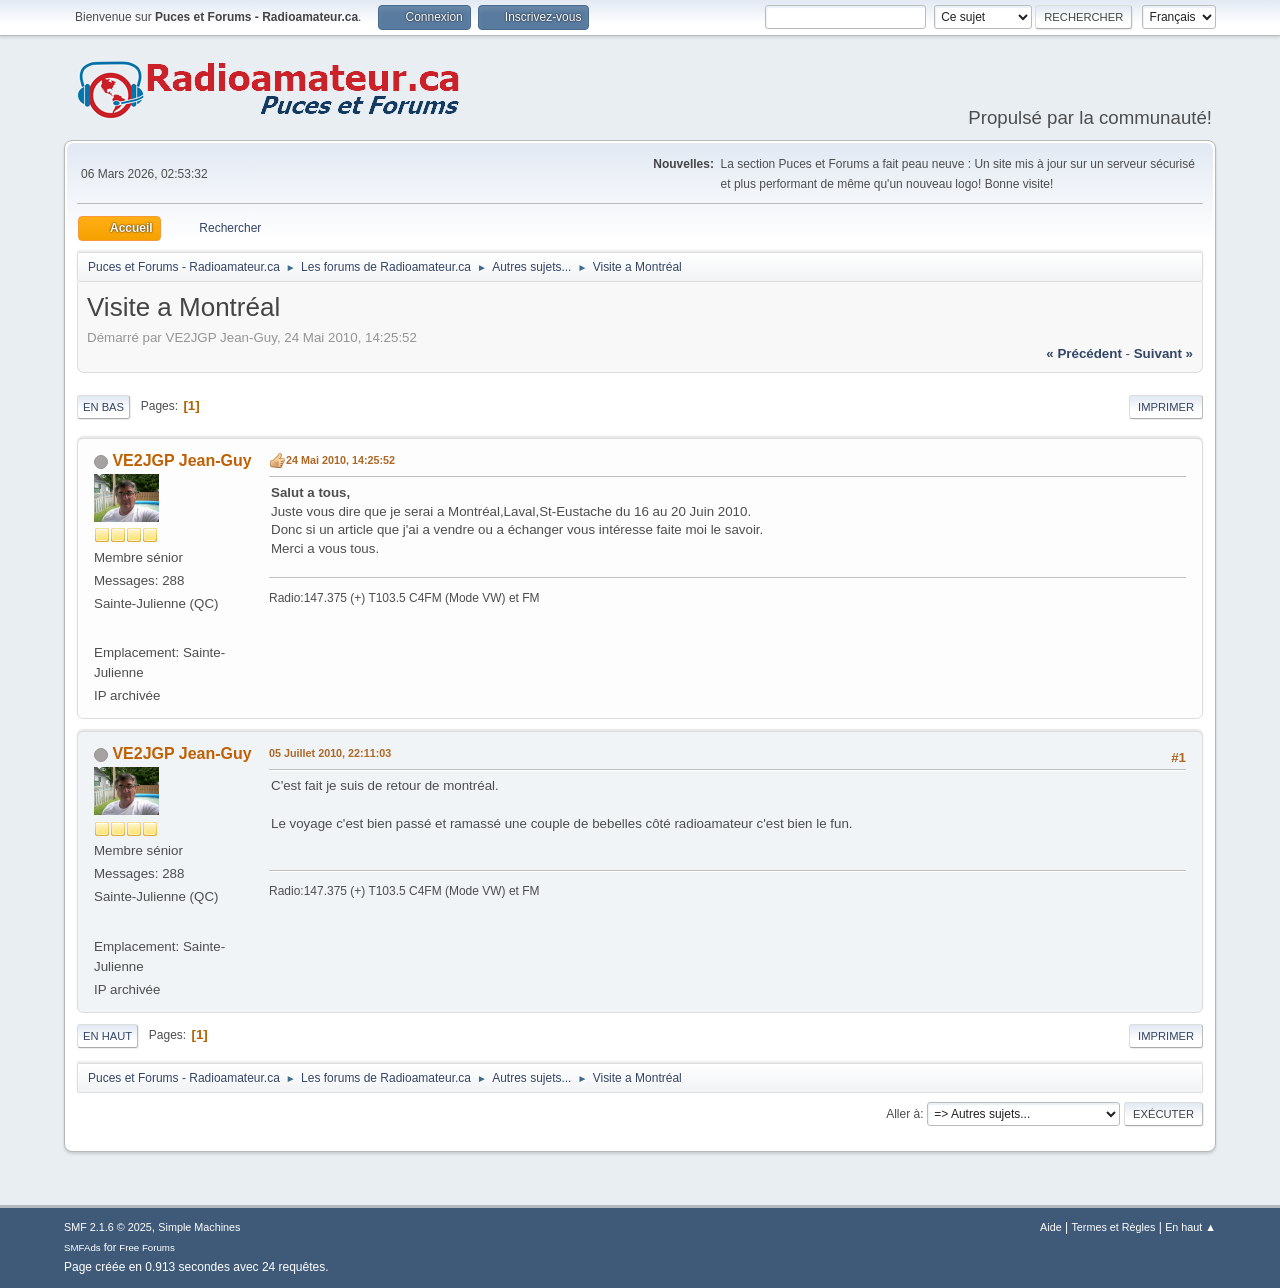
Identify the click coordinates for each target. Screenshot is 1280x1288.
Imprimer (1166, 407)
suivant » (1163, 353)
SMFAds (82, 1247)
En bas (103, 407)
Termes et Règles (1113, 1227)
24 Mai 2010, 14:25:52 (340, 460)
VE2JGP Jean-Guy (181, 460)
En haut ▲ (1190, 1227)
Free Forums (147, 1247)
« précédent (1084, 353)
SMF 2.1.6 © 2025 (108, 1227)
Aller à (903, 1114)
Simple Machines (199, 1227)
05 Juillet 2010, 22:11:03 (330, 753)
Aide (1051, 1227)
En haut (107, 1036)
